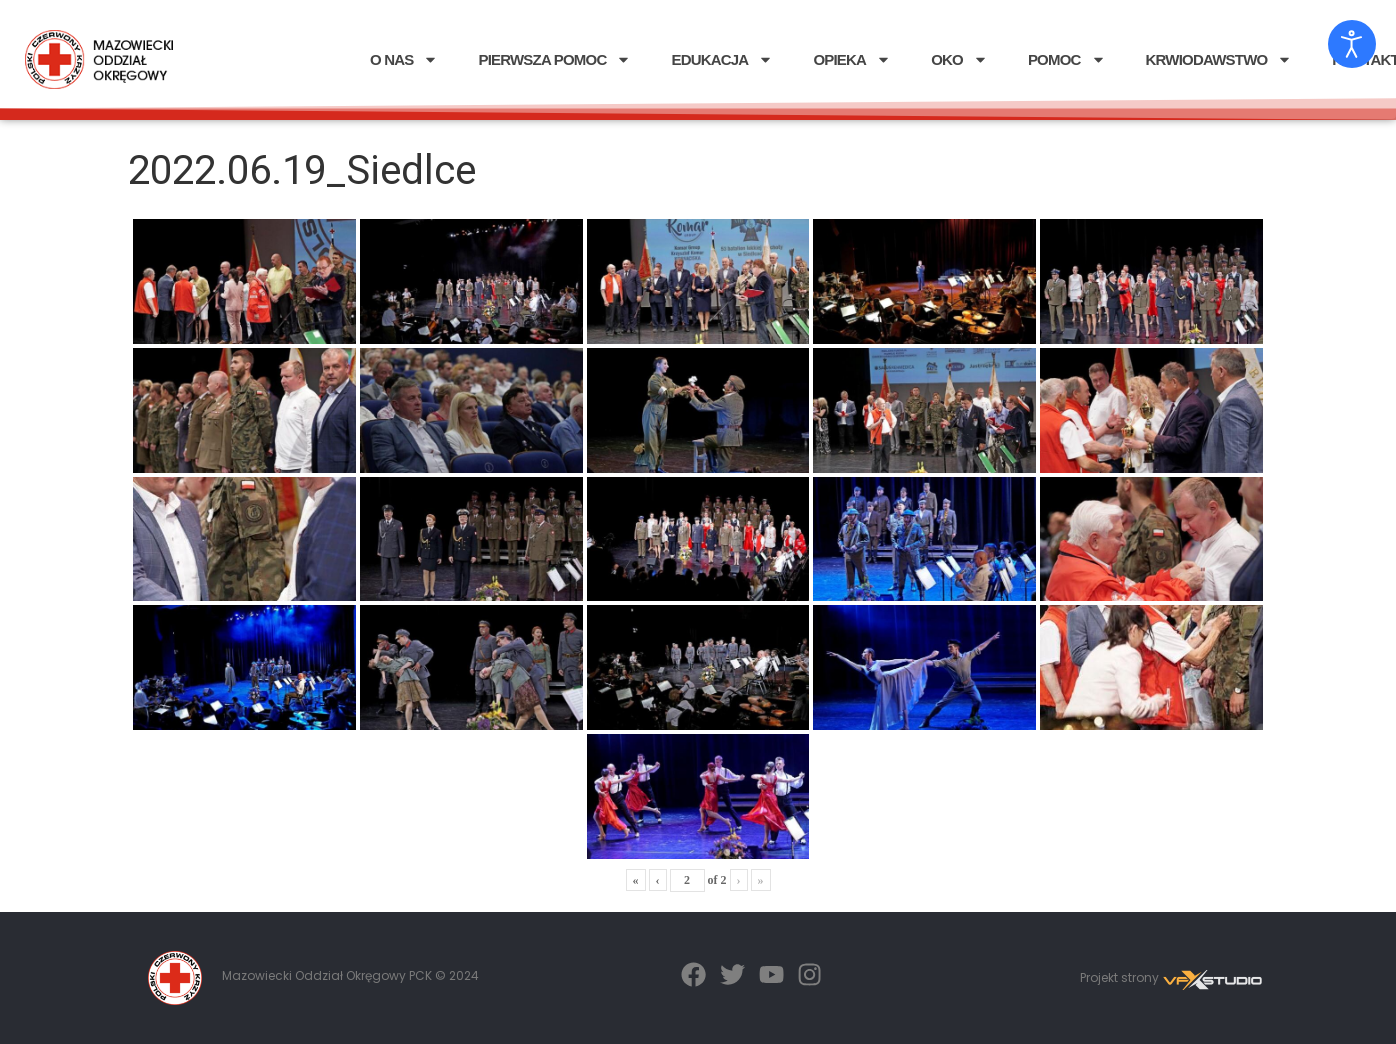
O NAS (404, 59)
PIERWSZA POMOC (554, 59)
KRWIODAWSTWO (1219, 59)
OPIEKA (852, 59)
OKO (959, 59)
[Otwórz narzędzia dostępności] (1352, 44)
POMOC (1067, 59)
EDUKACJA (722, 59)
